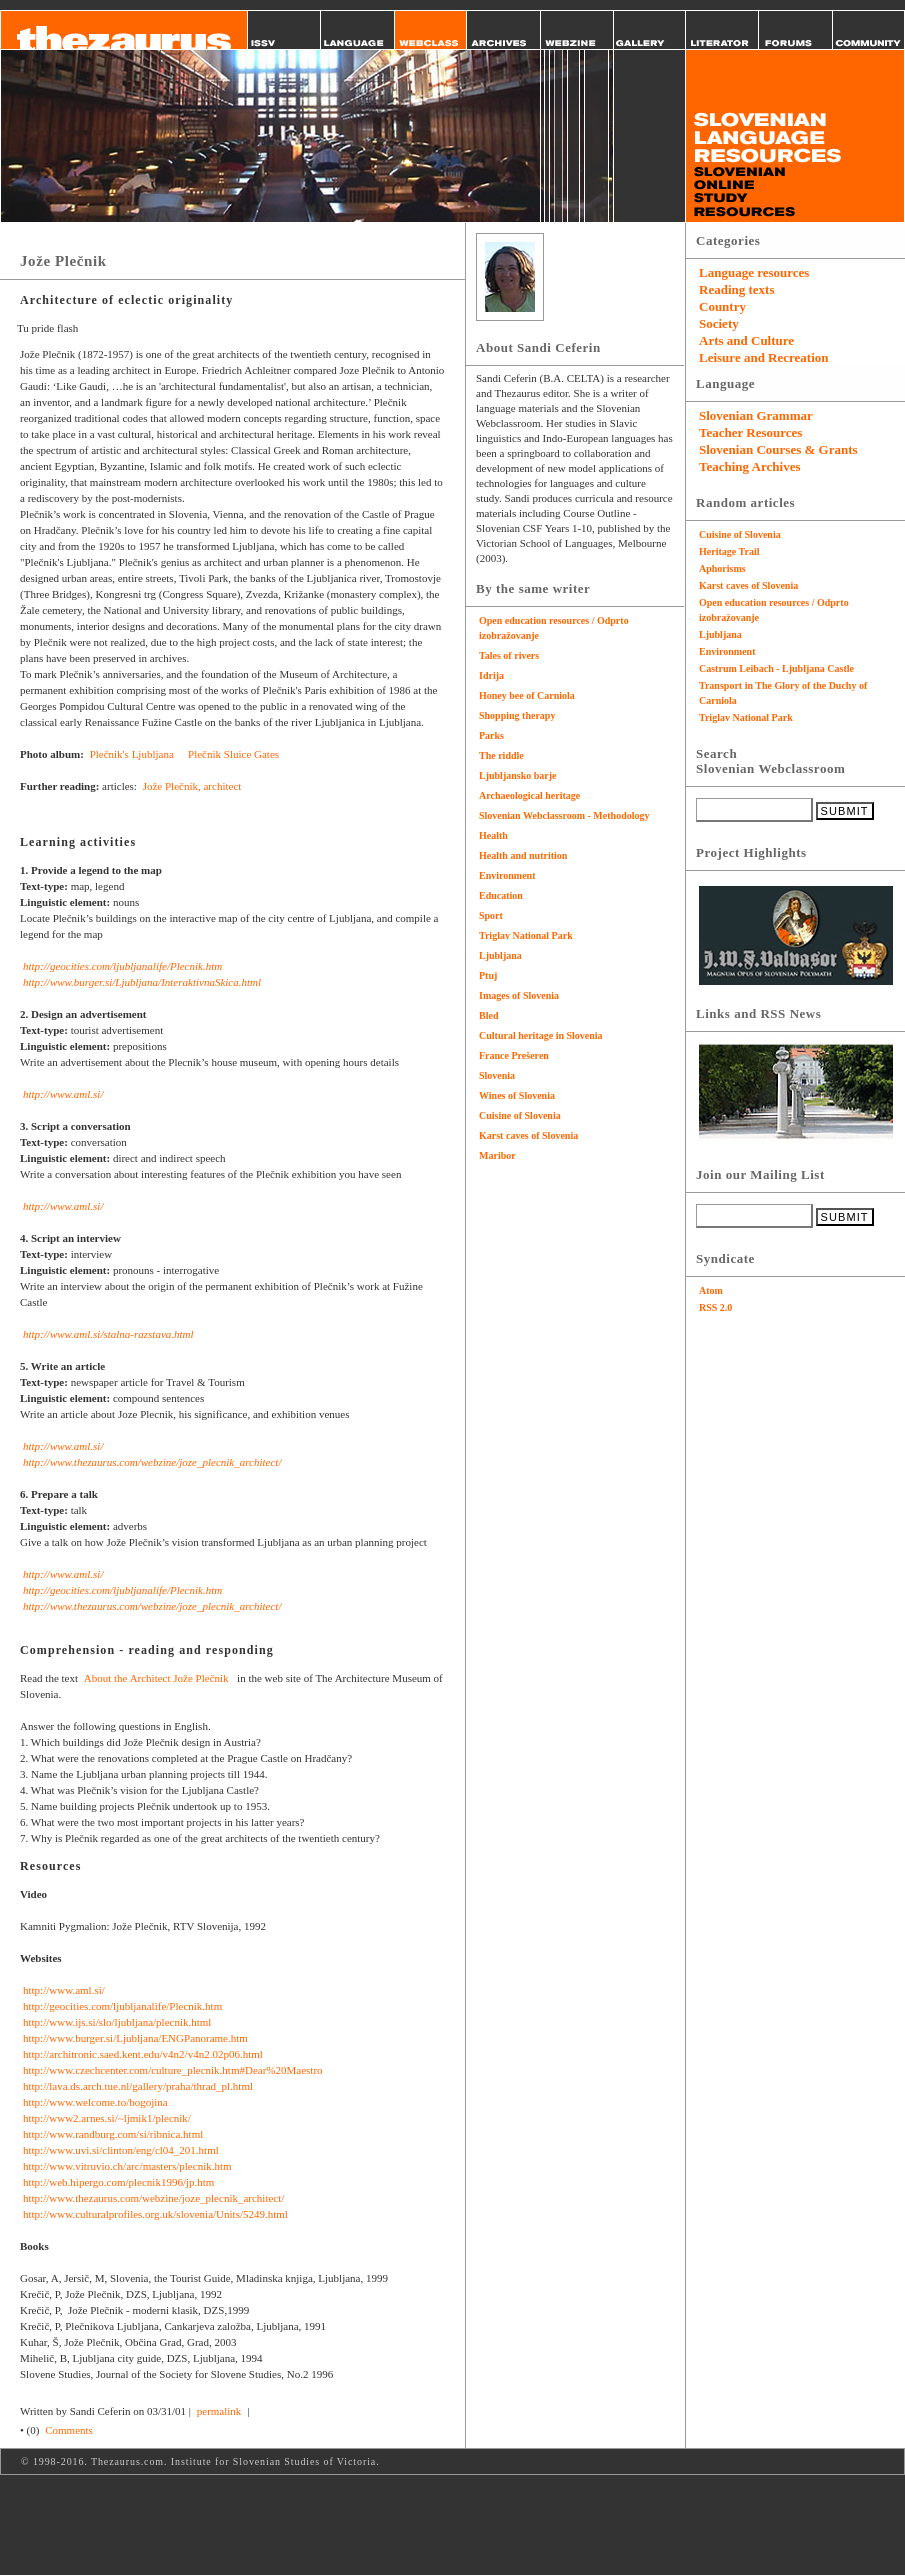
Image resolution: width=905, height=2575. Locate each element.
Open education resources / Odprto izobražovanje (554, 628)
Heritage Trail (729, 551)
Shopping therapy (517, 715)
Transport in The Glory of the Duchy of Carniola (783, 693)
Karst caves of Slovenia (528, 1135)
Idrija (491, 675)
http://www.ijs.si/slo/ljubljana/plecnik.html (117, 2022)
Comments (69, 2430)
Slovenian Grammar (756, 415)
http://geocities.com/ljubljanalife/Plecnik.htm (122, 966)
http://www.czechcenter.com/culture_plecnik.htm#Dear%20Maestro (173, 2070)
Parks (491, 735)
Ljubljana (500, 955)
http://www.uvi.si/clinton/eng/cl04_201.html (121, 2150)
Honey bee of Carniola (527, 695)
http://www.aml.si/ (63, 1094)
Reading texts (736, 289)
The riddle (501, 755)
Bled (488, 1015)
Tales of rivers (509, 655)
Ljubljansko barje (518, 775)
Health (493, 835)
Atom (711, 1290)
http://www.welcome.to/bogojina (95, 2102)
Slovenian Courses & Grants (778, 449)
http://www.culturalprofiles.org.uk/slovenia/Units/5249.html (155, 2214)
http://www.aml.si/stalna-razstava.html (108, 1334)
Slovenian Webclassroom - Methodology (564, 815)
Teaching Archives (750, 466)
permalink (219, 2411)
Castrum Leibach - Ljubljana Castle (776, 668)
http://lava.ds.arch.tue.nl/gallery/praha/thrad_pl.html (138, 2086)
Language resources (754, 272)
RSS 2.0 (715, 1307)
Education (501, 895)
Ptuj (488, 975)
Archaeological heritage (529, 795)
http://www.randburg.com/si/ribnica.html (113, 2134)
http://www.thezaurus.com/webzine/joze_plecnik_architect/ (152, 1462)
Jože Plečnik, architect (192, 786)
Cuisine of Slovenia (520, 1115)
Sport (491, 915)
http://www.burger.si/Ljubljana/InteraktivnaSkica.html (142, 982)
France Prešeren (514, 1055)
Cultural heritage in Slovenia (541, 1035)
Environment (507, 875)
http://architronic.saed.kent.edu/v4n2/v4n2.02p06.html (143, 2054)
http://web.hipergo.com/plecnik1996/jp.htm (118, 2182)
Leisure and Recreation (764, 357)
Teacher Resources (750, 432)
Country (722, 306)
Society (719, 323)
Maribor (497, 1155)
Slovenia (497, 1075)
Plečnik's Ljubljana (133, 754)
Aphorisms (722, 568)
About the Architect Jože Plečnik (159, 1678)
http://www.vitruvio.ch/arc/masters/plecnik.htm (127, 2166)
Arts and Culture (746, 340)
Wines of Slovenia (517, 1095)
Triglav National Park (526, 935)
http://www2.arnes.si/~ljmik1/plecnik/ (107, 2118)
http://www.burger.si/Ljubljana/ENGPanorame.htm (135, 2038)
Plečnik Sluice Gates (235, 754)
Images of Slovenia (519, 995)
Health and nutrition (523, 855)
